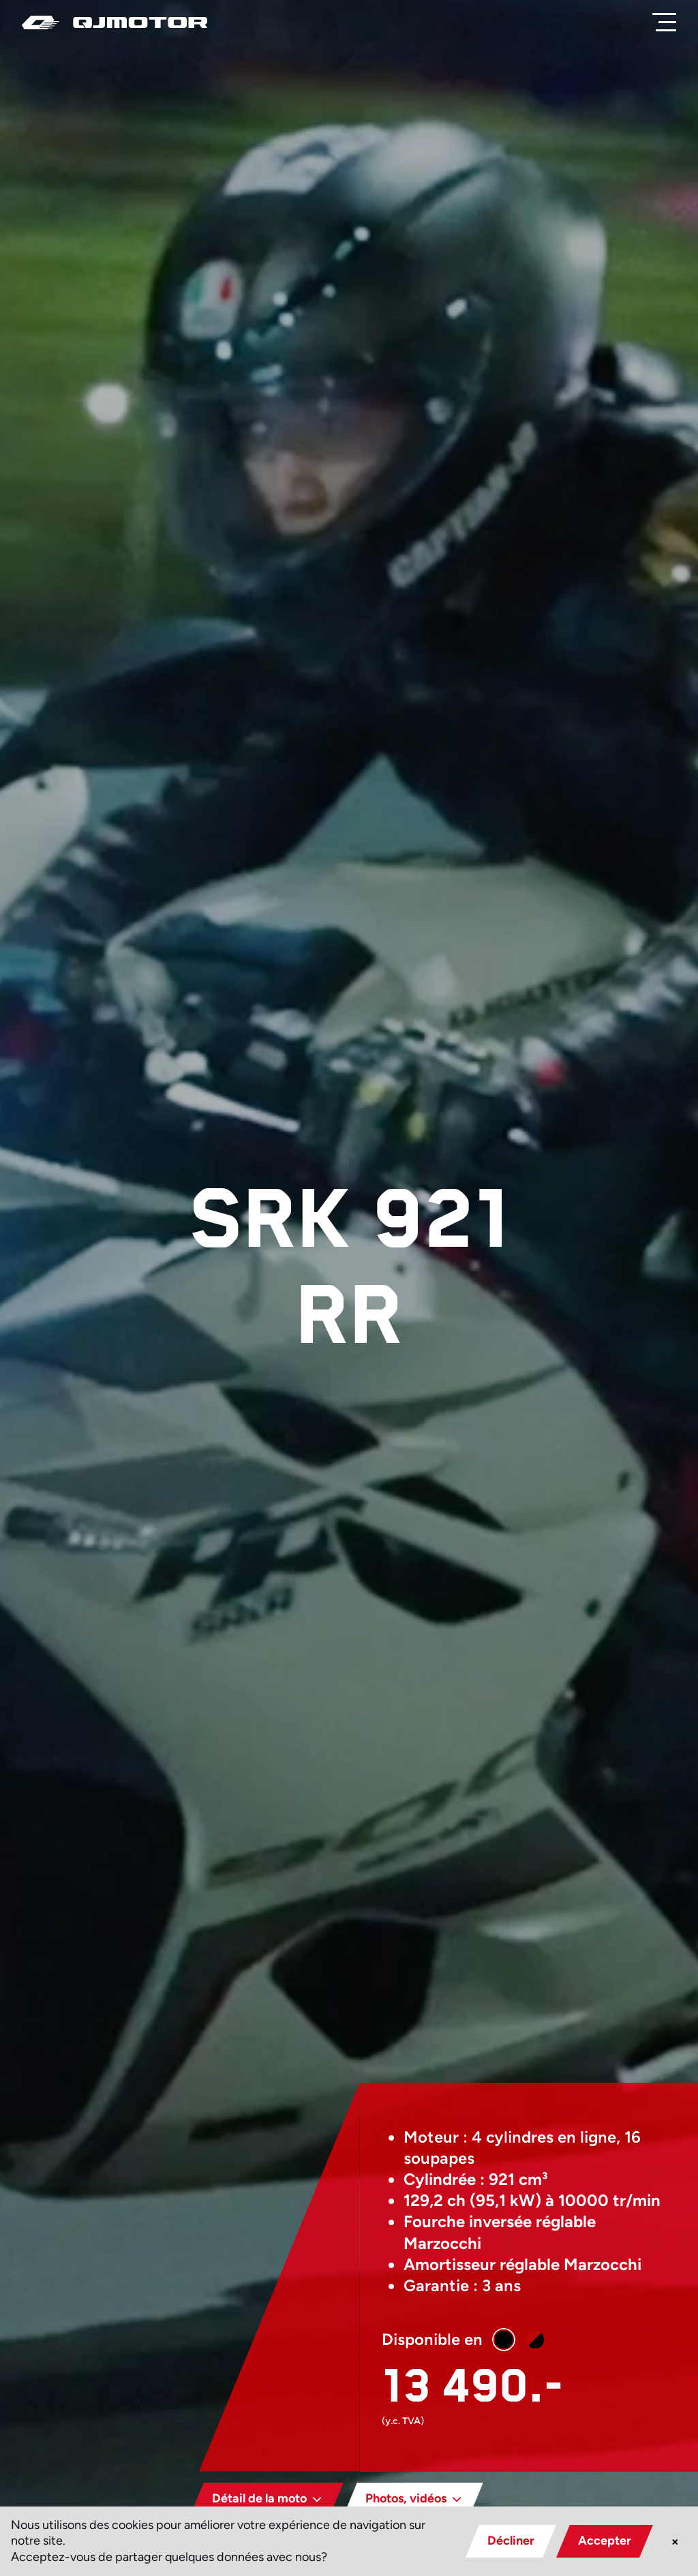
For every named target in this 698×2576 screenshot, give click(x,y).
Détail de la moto (249, 2498)
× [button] (675, 2541)
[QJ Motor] (114, 21)
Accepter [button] (604, 2540)
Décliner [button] (510, 2540)
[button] (485, 2339)
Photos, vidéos (395, 2498)
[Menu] (667, 22)
